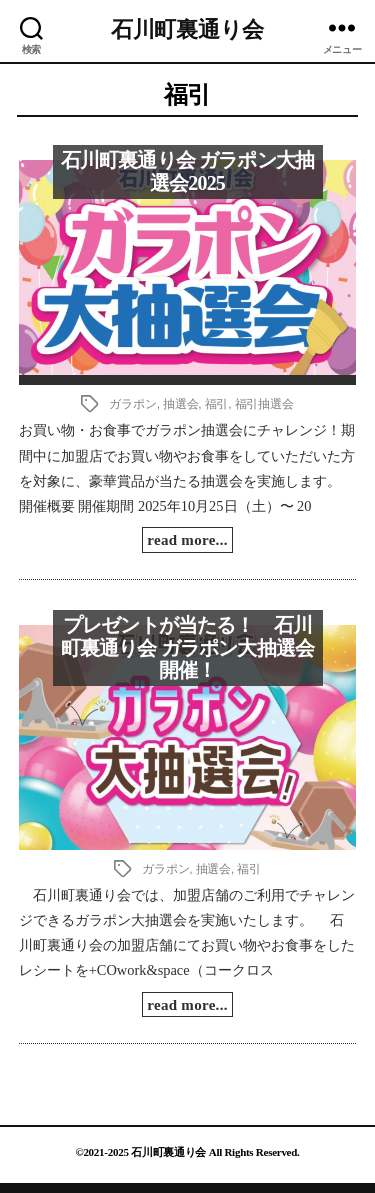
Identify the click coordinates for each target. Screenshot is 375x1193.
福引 (217, 404)
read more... (187, 540)
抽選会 (180, 404)
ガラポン (132, 404)
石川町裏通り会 (187, 30)
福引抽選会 (264, 404)
